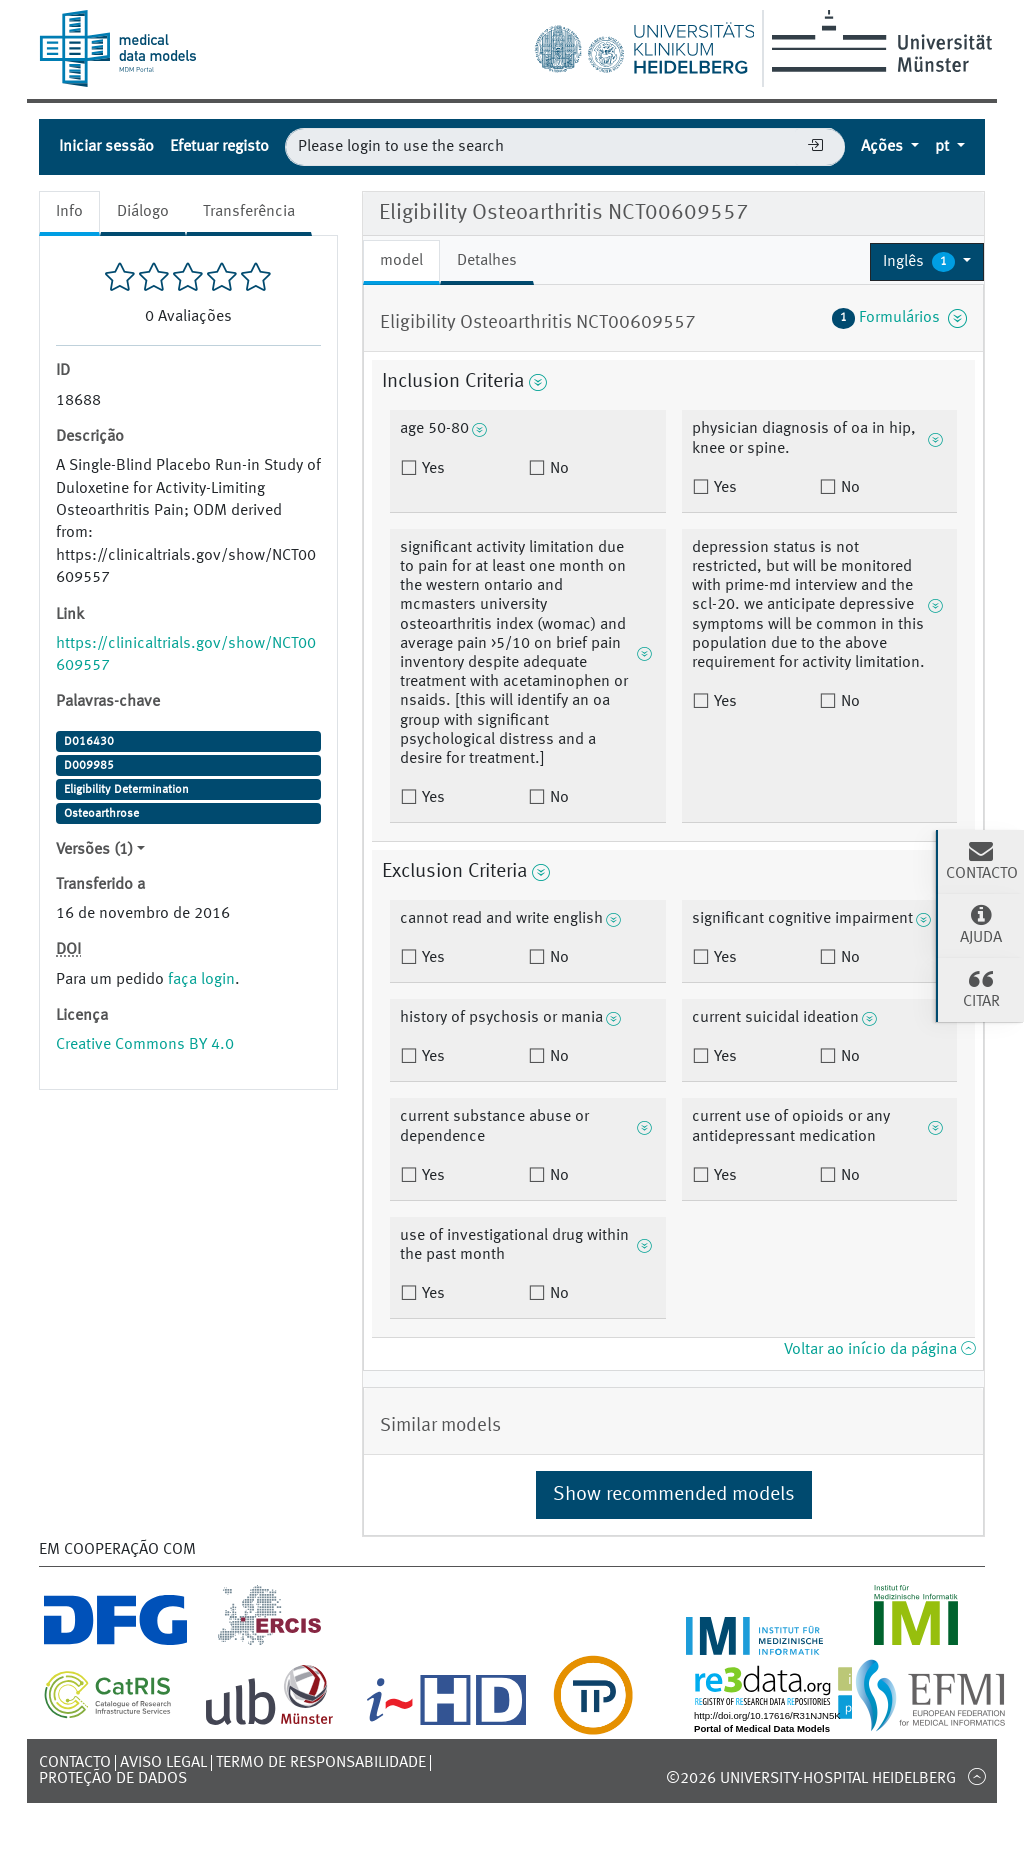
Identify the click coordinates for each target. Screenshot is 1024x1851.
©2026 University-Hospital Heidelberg (811, 1779)
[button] (927, 262)
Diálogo (143, 212)
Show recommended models (674, 1495)
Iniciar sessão (106, 147)
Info (69, 212)
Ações (884, 147)
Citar (981, 988)
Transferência (249, 212)
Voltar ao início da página (879, 1350)
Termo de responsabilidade (321, 1763)
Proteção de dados (113, 1779)
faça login (201, 980)
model (401, 261)
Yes (431, 469)
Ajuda (981, 924)
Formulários (899, 318)
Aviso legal (163, 1763)
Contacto (75, 1763)
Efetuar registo (219, 147)
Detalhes (487, 261)
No (557, 469)
